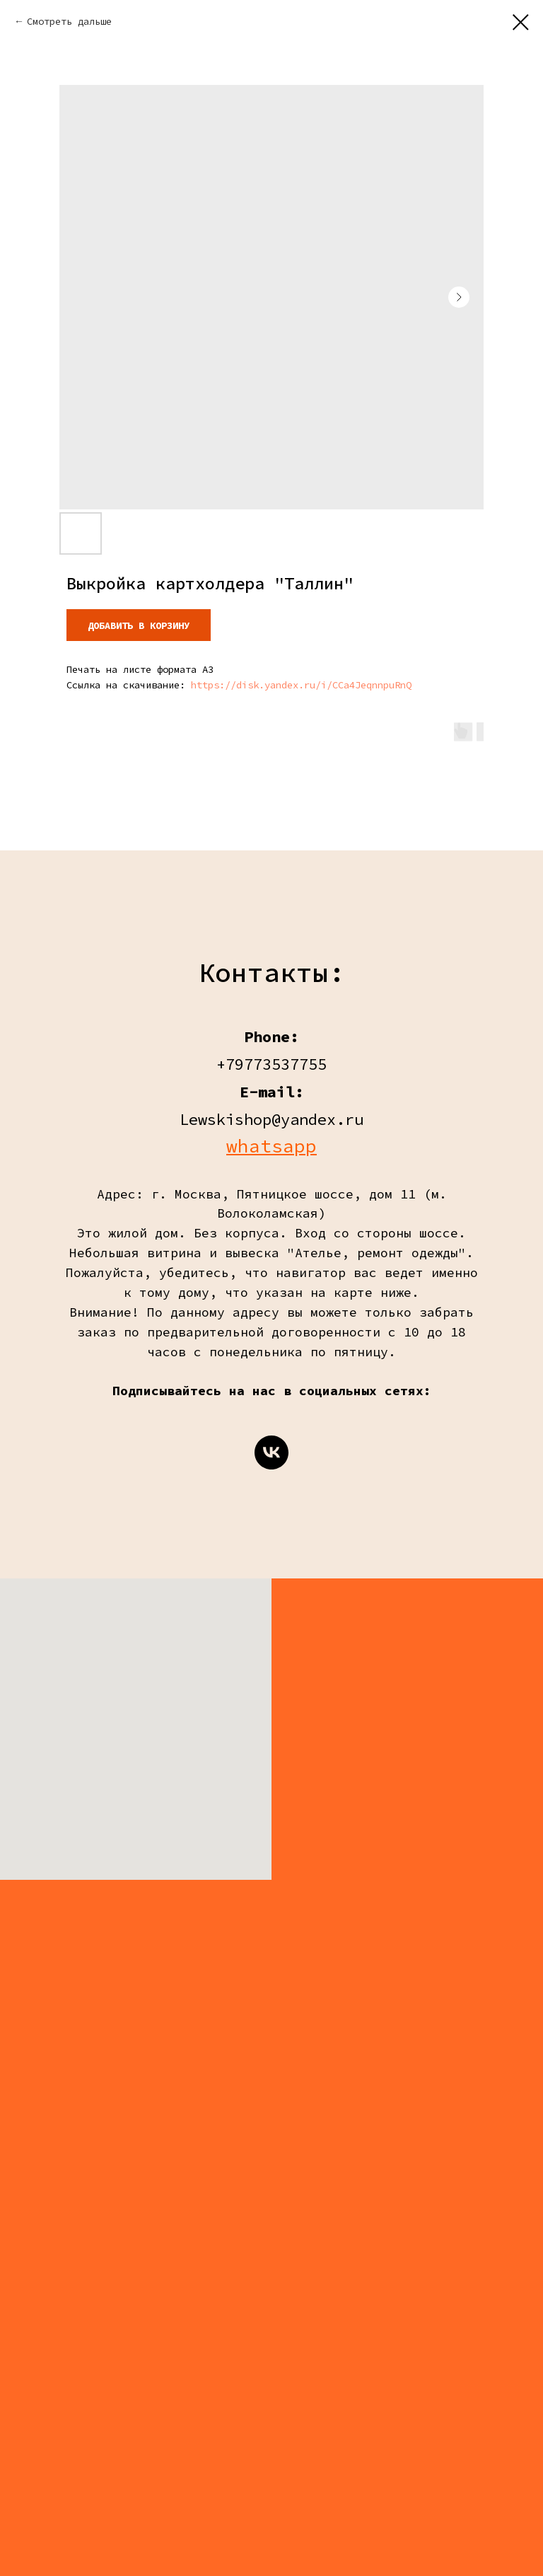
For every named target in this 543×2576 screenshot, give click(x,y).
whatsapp (271, 1145)
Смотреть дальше (69, 21)
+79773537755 (271, 1064)
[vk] (271, 1452)
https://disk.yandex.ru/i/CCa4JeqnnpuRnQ (301, 684)
